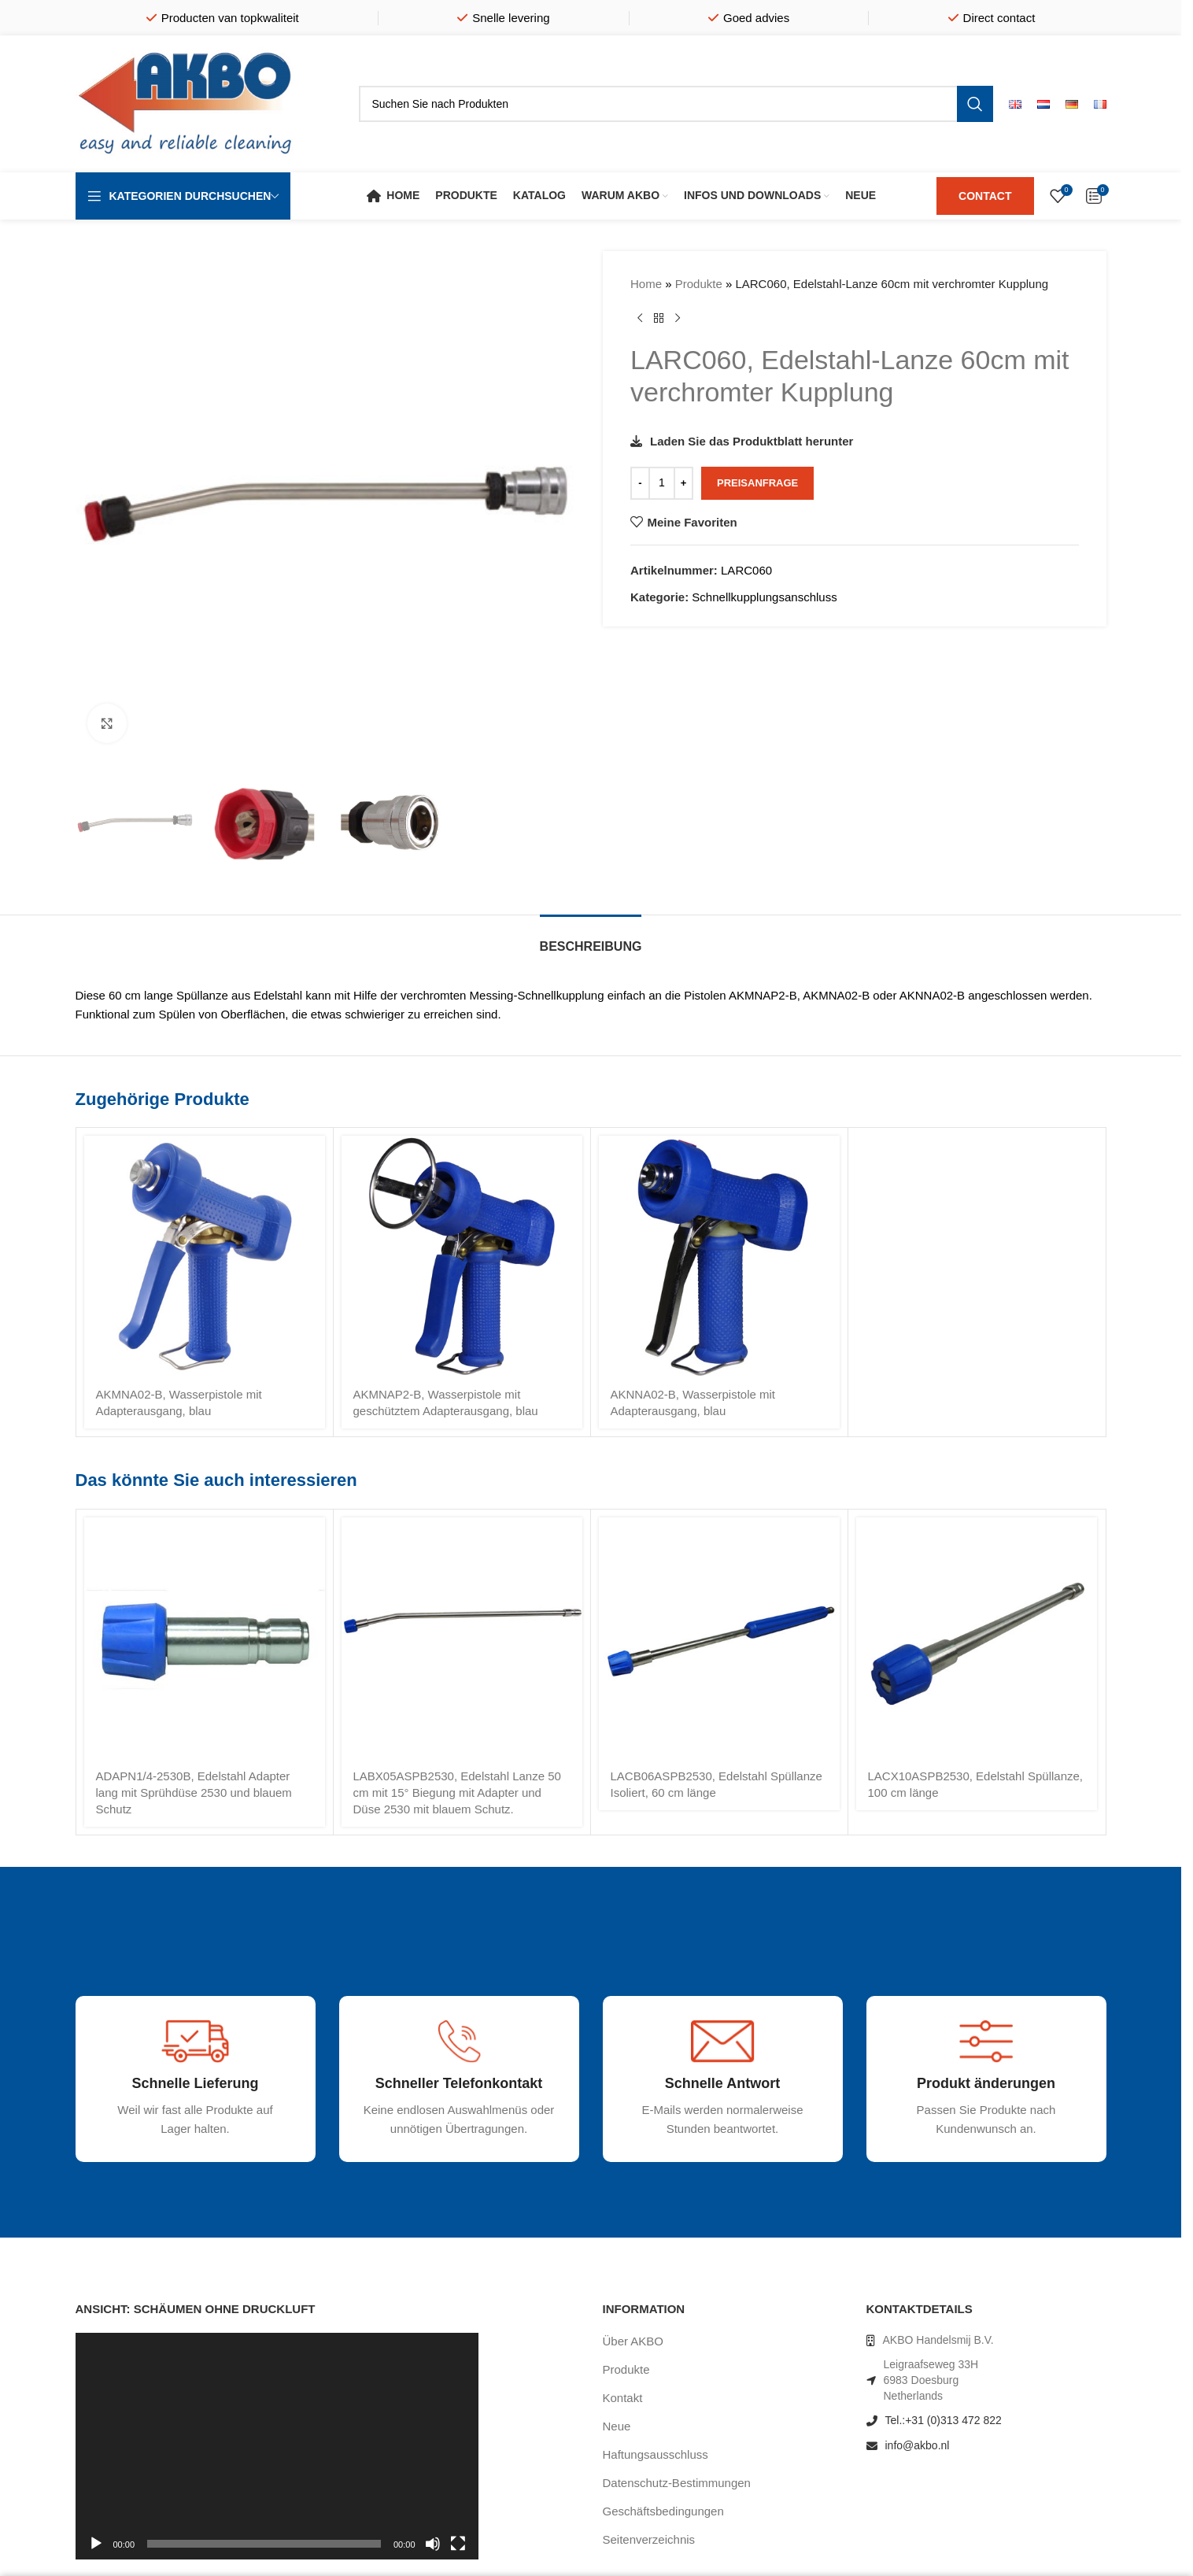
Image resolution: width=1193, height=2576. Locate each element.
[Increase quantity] (683, 483)
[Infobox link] (149, 2151)
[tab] (591, 939)
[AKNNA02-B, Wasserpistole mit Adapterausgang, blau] (719, 1256)
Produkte (698, 283)
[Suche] (676, 104)
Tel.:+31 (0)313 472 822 (943, 2420)
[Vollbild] (458, 2552)
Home (646, 283)
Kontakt (623, 2397)
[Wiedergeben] (96, 2552)
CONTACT (984, 196)
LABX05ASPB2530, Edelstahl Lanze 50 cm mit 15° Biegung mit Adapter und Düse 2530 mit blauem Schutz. (457, 1792)
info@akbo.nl (917, 2445)
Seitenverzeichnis (649, 2539)
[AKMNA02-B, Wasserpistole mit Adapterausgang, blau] (204, 1256)
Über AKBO (633, 2341)
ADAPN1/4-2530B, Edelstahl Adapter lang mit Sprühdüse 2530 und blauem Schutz (194, 1792)
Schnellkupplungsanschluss (764, 597)
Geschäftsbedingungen (663, 2511)
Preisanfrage (757, 483)
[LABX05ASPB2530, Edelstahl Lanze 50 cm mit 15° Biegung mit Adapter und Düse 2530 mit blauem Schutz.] (462, 1637)
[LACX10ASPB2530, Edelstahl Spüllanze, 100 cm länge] (976, 1637)
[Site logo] (186, 102)
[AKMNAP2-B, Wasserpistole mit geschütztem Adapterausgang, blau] (462, 1256)
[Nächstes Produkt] (677, 318)
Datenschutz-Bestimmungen (677, 2482)
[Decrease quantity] (640, 483)
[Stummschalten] (433, 2552)
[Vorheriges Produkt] (639, 318)
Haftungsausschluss (655, 2454)
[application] (277, 2446)
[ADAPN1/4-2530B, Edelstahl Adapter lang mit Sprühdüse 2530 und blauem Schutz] (204, 1637)
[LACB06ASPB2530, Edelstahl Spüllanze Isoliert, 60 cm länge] (719, 1637)
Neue (617, 2426)
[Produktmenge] (662, 483)
